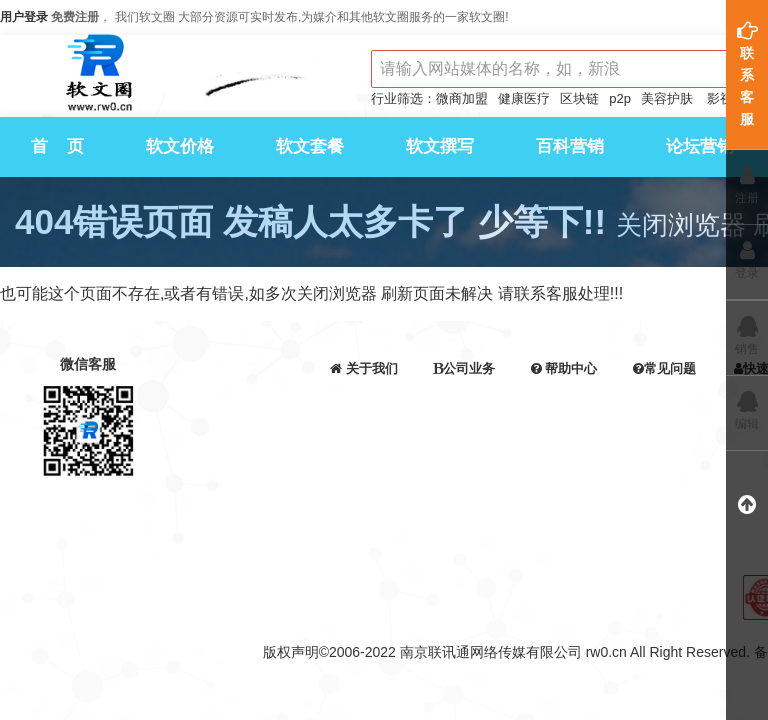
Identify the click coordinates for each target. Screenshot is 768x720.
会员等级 (364, 471)
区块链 (579, 98)
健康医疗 (524, 98)
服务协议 (564, 471)
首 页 (57, 146)
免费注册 (75, 17)
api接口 (364, 448)
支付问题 (664, 402)
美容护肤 (667, 98)
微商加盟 (462, 98)
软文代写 (464, 425)
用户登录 (24, 17)
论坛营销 (700, 146)
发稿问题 (664, 425)
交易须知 (564, 402)
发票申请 (564, 448)
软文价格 (180, 146)
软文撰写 (440, 146)
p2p (620, 98)
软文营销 (464, 402)
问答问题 (664, 448)
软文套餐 (310, 146)
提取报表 (664, 471)
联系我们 (364, 425)
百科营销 (570, 146)
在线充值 (564, 425)
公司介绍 (364, 402)
